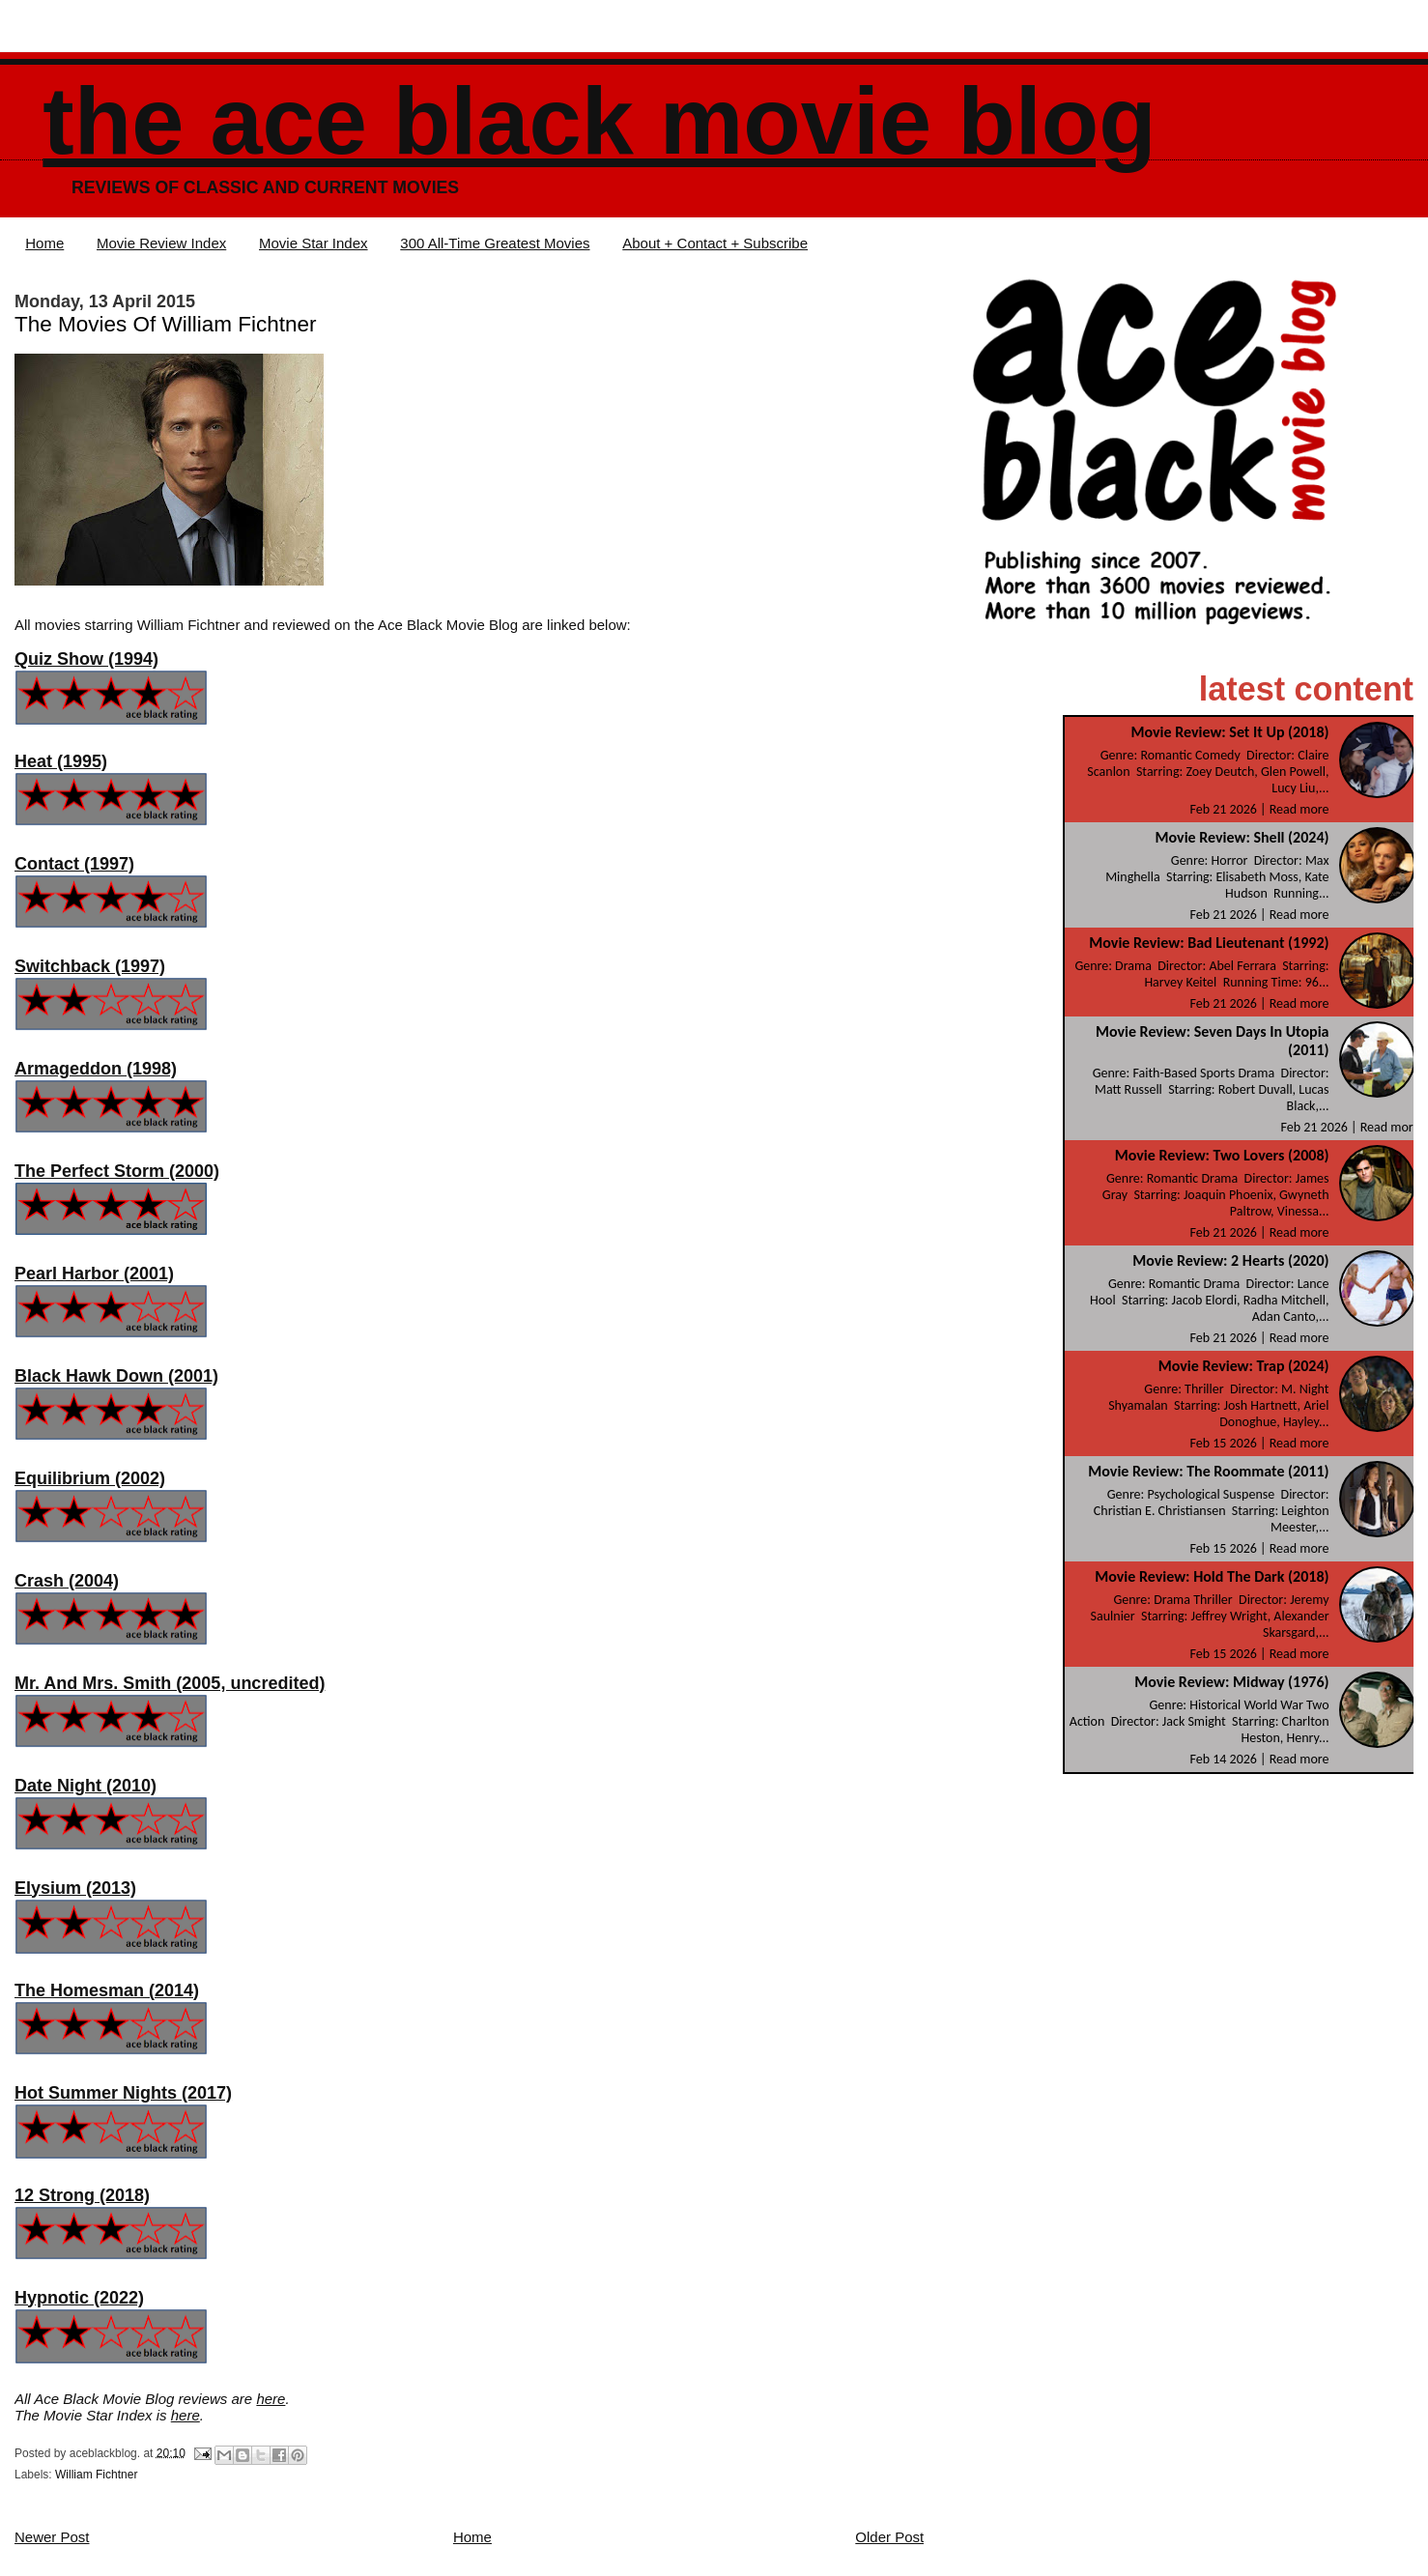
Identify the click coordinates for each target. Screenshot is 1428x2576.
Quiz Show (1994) (86, 659)
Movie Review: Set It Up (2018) (1229, 732)
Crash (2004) (66, 1580)
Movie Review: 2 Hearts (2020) (1230, 1260)
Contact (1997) (74, 863)
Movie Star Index (313, 243)
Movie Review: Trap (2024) (1243, 1366)
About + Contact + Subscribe (715, 243)
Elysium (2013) (75, 1888)
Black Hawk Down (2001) (116, 1376)
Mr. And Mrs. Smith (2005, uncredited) (169, 1683)
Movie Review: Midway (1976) (1231, 1682)
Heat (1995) (60, 761)
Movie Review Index (161, 243)
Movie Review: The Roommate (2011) (1208, 1471)
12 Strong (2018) (82, 2195)
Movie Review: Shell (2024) (1242, 837)
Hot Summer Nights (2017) (123, 2093)
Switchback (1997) (89, 966)
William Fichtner (96, 2474)
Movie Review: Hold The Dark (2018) (1211, 1576)
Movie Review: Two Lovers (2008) (1222, 1155)
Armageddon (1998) (95, 1068)
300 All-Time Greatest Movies (494, 243)
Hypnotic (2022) (79, 2297)
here (270, 2398)
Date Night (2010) (85, 1785)
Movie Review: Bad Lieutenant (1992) (1208, 942)
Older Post (889, 2537)
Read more (1299, 809)
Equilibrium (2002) (89, 1478)
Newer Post (52, 2537)
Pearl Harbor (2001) (94, 1273)
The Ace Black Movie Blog (599, 121)
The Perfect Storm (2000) (116, 1171)
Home (44, 243)
